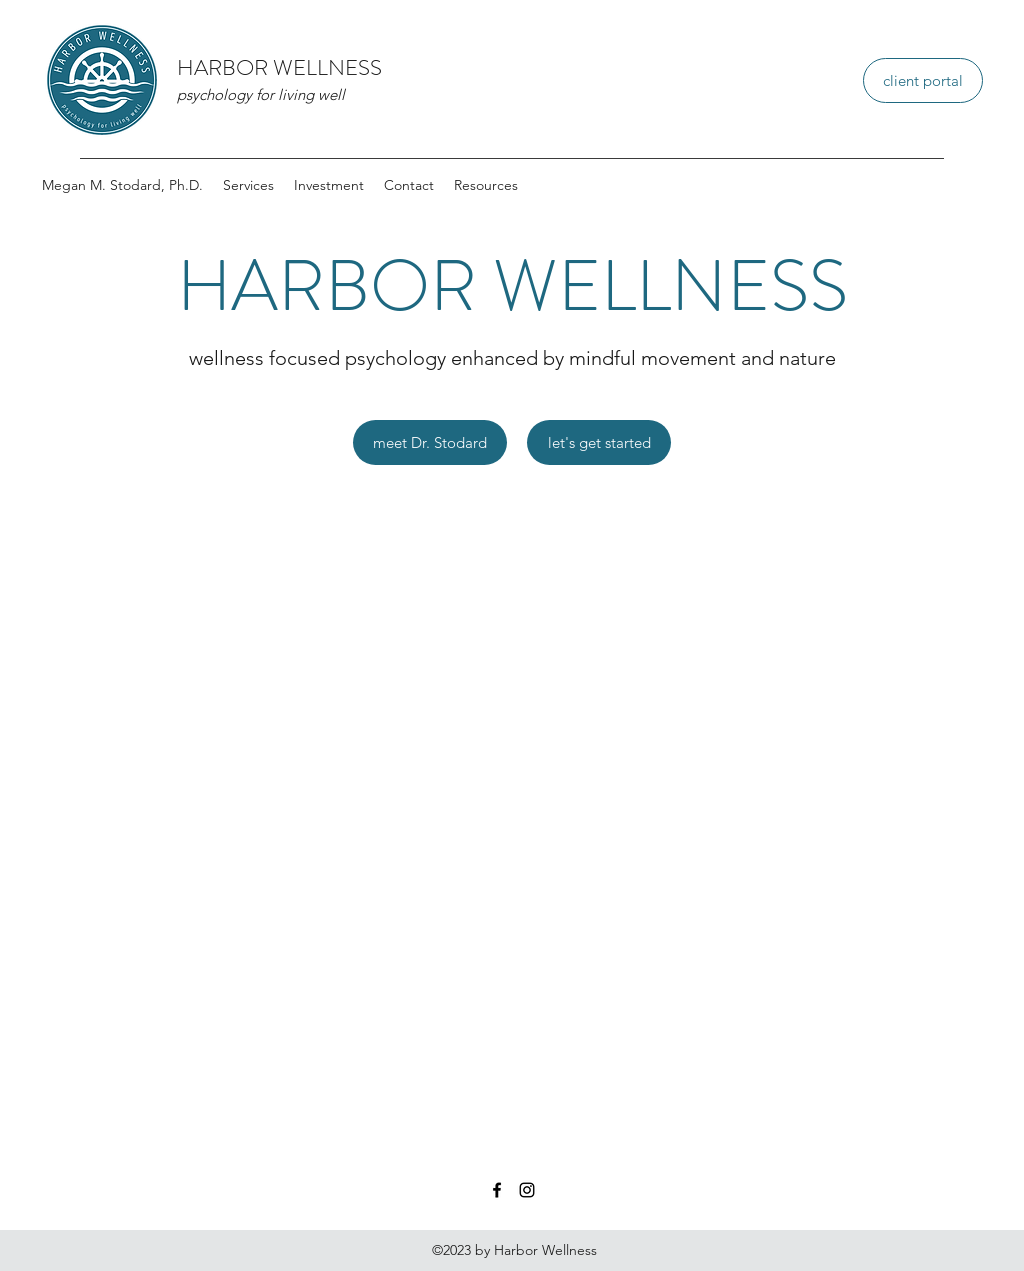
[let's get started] (599, 442)
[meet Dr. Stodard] (430, 442)
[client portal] (923, 80)
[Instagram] (527, 1190)
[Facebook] (497, 1190)
